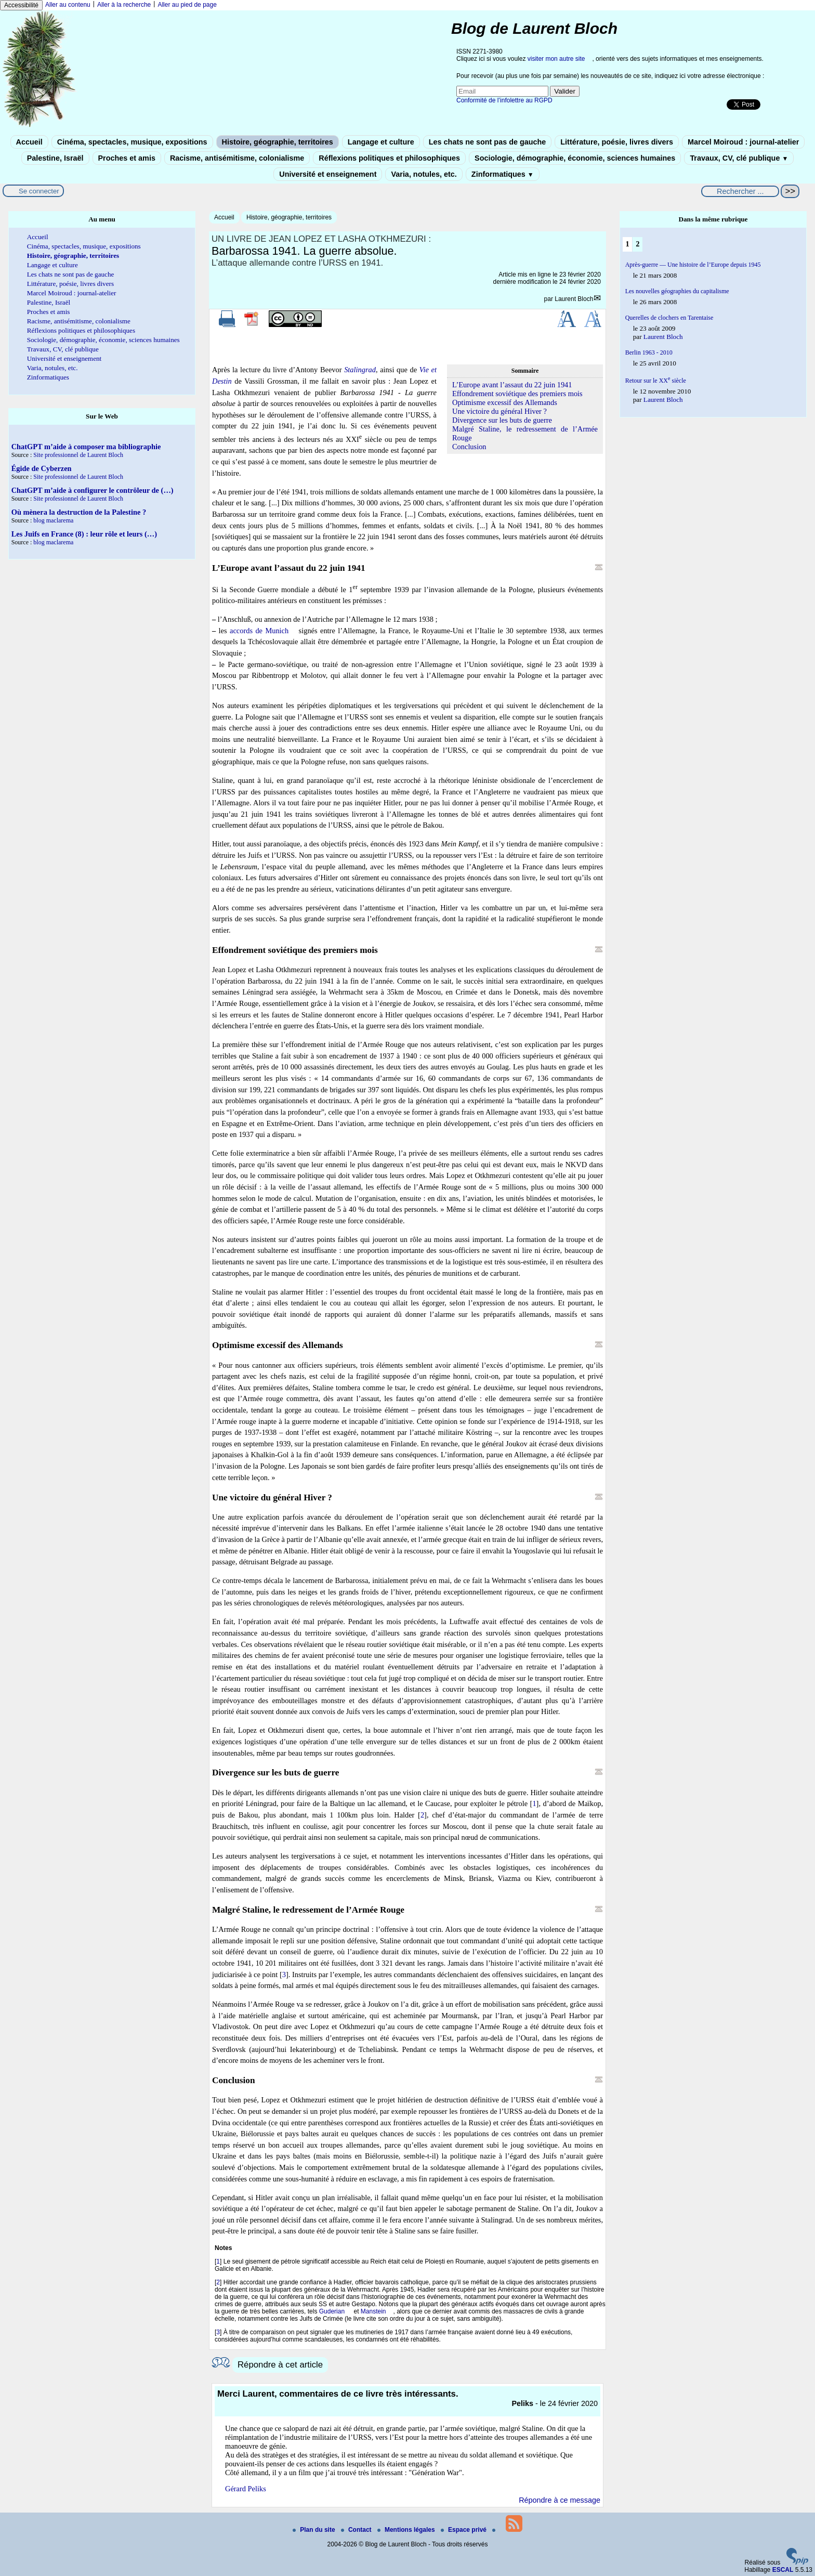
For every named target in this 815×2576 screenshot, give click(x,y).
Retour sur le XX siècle (655, 380)
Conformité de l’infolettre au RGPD (504, 100)
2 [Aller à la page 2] (637, 244)
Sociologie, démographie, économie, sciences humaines (575, 158)
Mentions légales (407, 2529)
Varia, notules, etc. (423, 174)
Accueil (29, 142)
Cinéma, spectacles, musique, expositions (132, 142)
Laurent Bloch (574, 299)
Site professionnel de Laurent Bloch (78, 455)
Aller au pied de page (186, 4)
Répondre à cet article (280, 2365)
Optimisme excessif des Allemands (504, 402)
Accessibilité (21, 5)
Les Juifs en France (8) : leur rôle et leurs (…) (84, 534)
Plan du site (315, 2529)
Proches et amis (126, 158)
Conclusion (469, 446)
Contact (357, 2529)
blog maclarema (53, 520)
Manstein (373, 2311)
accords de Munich (259, 630)
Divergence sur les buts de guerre (502, 420)
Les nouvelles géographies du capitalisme (677, 291)
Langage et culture (381, 142)
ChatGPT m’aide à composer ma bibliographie (86, 446)
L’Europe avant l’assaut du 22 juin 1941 (512, 385)
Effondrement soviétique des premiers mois (517, 393)
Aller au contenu (67, 4)
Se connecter (39, 191)
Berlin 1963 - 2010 (649, 352)
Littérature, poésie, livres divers (616, 142)
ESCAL (783, 2569)
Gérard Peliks (245, 2489)
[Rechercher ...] (740, 191)
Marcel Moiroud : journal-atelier (743, 142)
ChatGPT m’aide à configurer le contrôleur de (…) (92, 490)
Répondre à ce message (559, 2500)
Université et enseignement (327, 174)
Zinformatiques (502, 174)
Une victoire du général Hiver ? (499, 411)
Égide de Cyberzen (41, 468)
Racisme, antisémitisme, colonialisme (237, 158)
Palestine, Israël (55, 158)
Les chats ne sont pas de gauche (487, 142)
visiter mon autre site (556, 58)
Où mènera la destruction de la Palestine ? (78, 512)
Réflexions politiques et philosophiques (389, 158)
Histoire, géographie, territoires (277, 142)
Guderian (332, 2311)
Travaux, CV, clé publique (739, 158)
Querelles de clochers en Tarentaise (669, 317)
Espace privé (464, 2529)
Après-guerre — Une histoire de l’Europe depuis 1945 (693, 264)
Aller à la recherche (124, 4)
